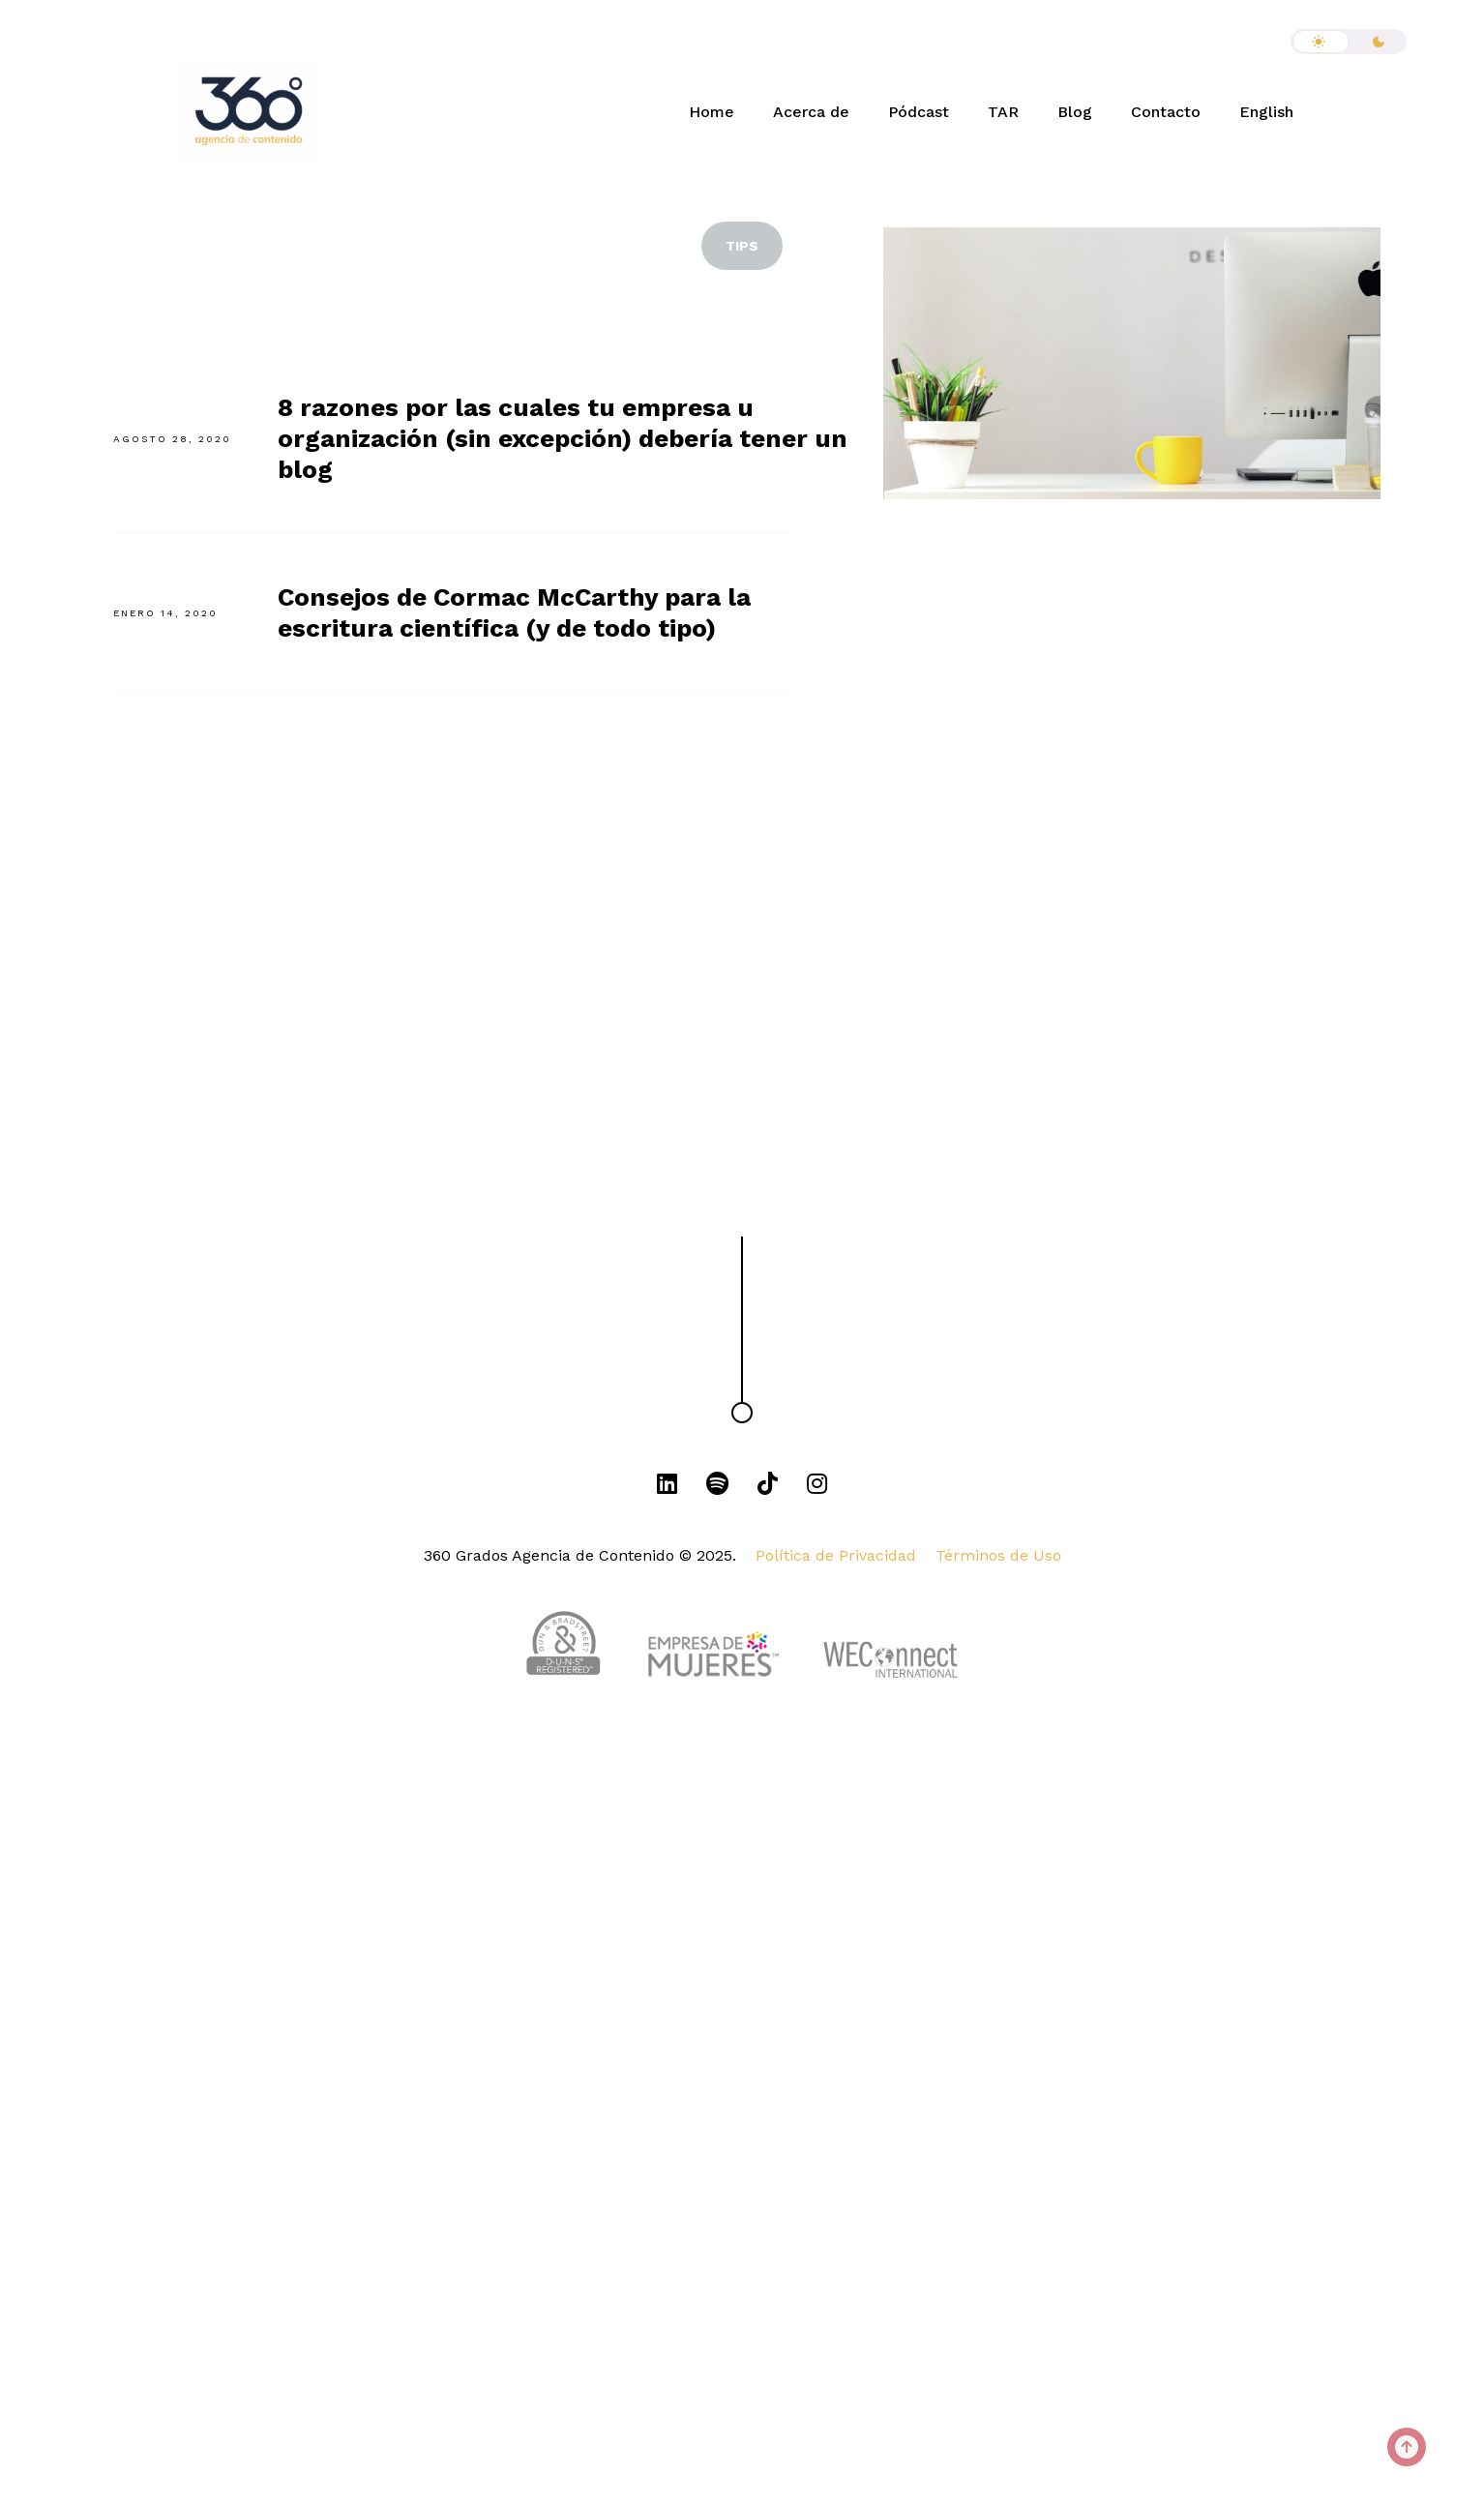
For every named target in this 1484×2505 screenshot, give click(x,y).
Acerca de (811, 112)
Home (711, 112)
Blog (1074, 112)
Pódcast (918, 112)
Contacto (1166, 112)
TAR (1003, 112)
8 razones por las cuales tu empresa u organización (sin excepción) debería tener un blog (562, 438)
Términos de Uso (998, 1555)
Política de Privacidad (836, 1555)
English (1266, 112)
